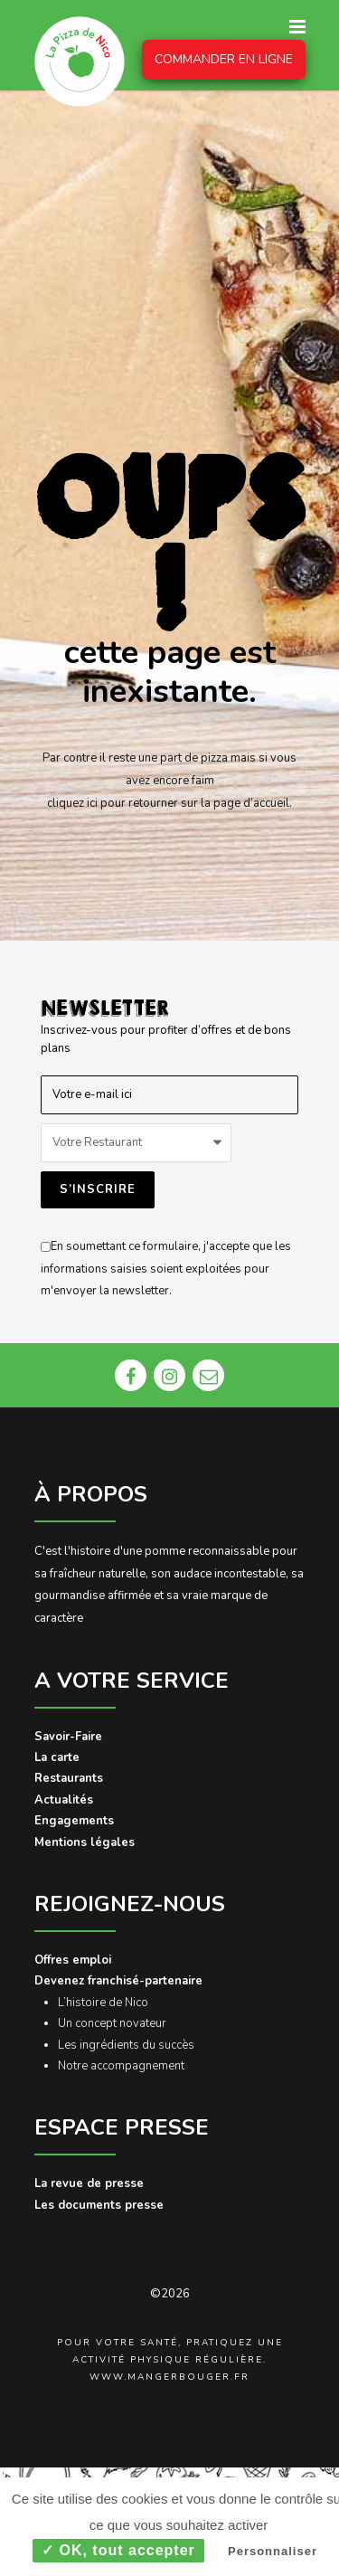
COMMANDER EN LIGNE (224, 59)
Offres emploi (72, 1960)
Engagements (74, 1821)
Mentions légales (84, 1842)
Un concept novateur (112, 2023)
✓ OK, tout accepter (118, 2550)
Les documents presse (99, 2205)
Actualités (63, 1800)
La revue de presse (89, 2183)
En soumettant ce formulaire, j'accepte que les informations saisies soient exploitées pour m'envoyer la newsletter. (166, 1268)
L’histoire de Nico (103, 2002)
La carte (57, 1757)
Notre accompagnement (121, 2066)
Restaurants (68, 1778)
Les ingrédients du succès (126, 2045)
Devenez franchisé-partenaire (118, 1981)
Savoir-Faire (68, 1736)
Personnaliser (272, 2551)
